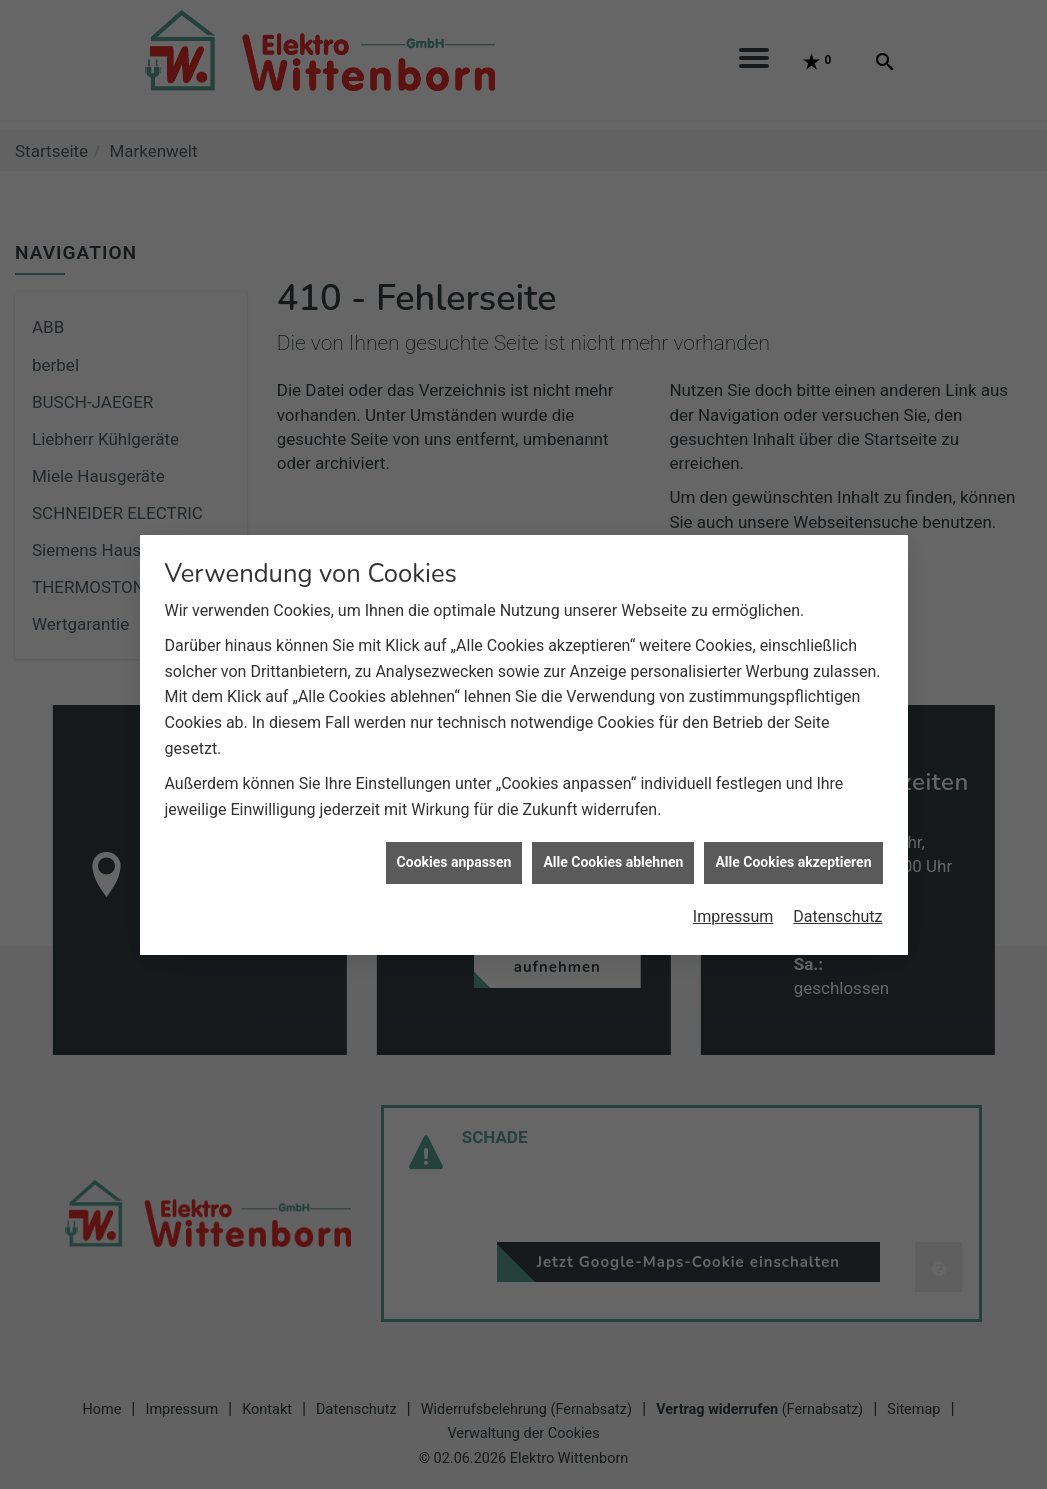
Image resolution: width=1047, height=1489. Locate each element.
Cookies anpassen (454, 852)
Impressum (733, 906)
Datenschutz (837, 906)
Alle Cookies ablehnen (613, 852)
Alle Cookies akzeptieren (793, 852)
